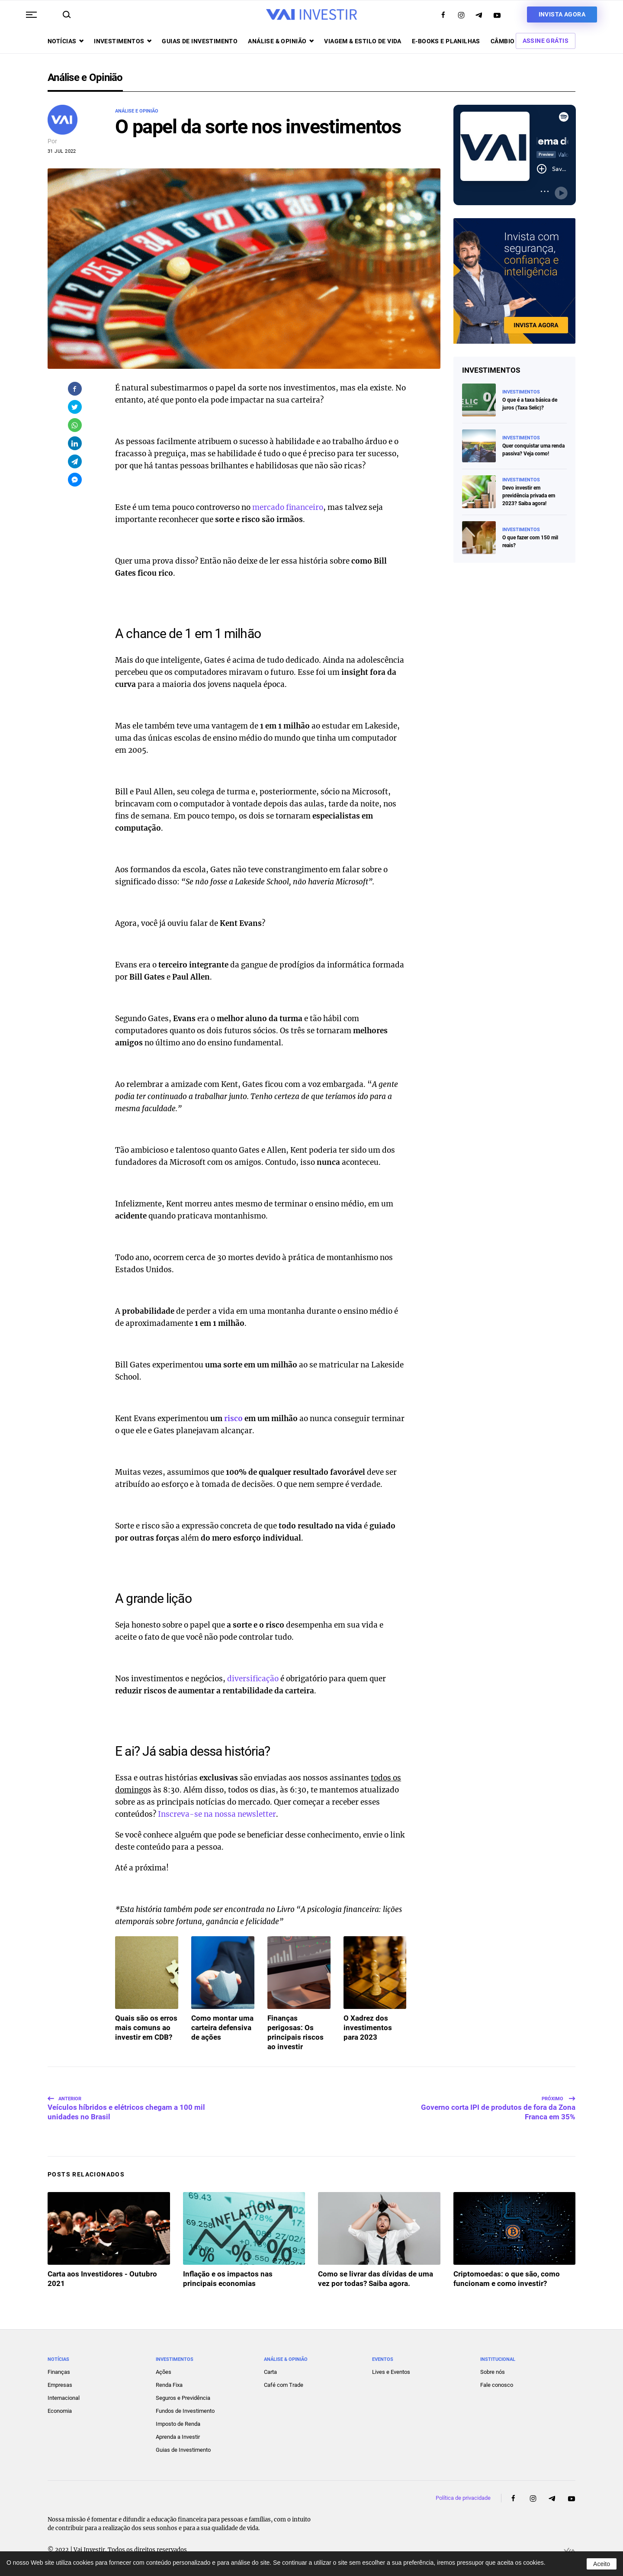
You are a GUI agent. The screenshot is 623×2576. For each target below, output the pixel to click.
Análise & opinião (281, 41)
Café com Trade (283, 2385)
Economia (60, 2411)
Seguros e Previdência (183, 2398)
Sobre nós (492, 2372)
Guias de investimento (200, 41)
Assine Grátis (545, 40)
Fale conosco (496, 2385)
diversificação (253, 1678)
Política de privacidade (463, 2498)
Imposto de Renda (178, 2424)
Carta (270, 2372)
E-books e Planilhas (446, 41)
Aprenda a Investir (178, 2437)
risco (233, 1418)
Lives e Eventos (391, 2372)
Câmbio (503, 41)
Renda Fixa (169, 2385)
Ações (163, 2372)
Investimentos (122, 41)
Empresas (60, 2385)
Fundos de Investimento (185, 2411)
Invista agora (562, 14)
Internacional (64, 2398)
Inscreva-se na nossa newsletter (217, 1814)
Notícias (65, 41)
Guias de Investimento (183, 2450)
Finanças (59, 2372)
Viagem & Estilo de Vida (362, 41)
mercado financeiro (287, 507)
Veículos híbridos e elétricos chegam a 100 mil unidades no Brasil (126, 2108)
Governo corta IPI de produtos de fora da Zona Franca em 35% (498, 2108)
